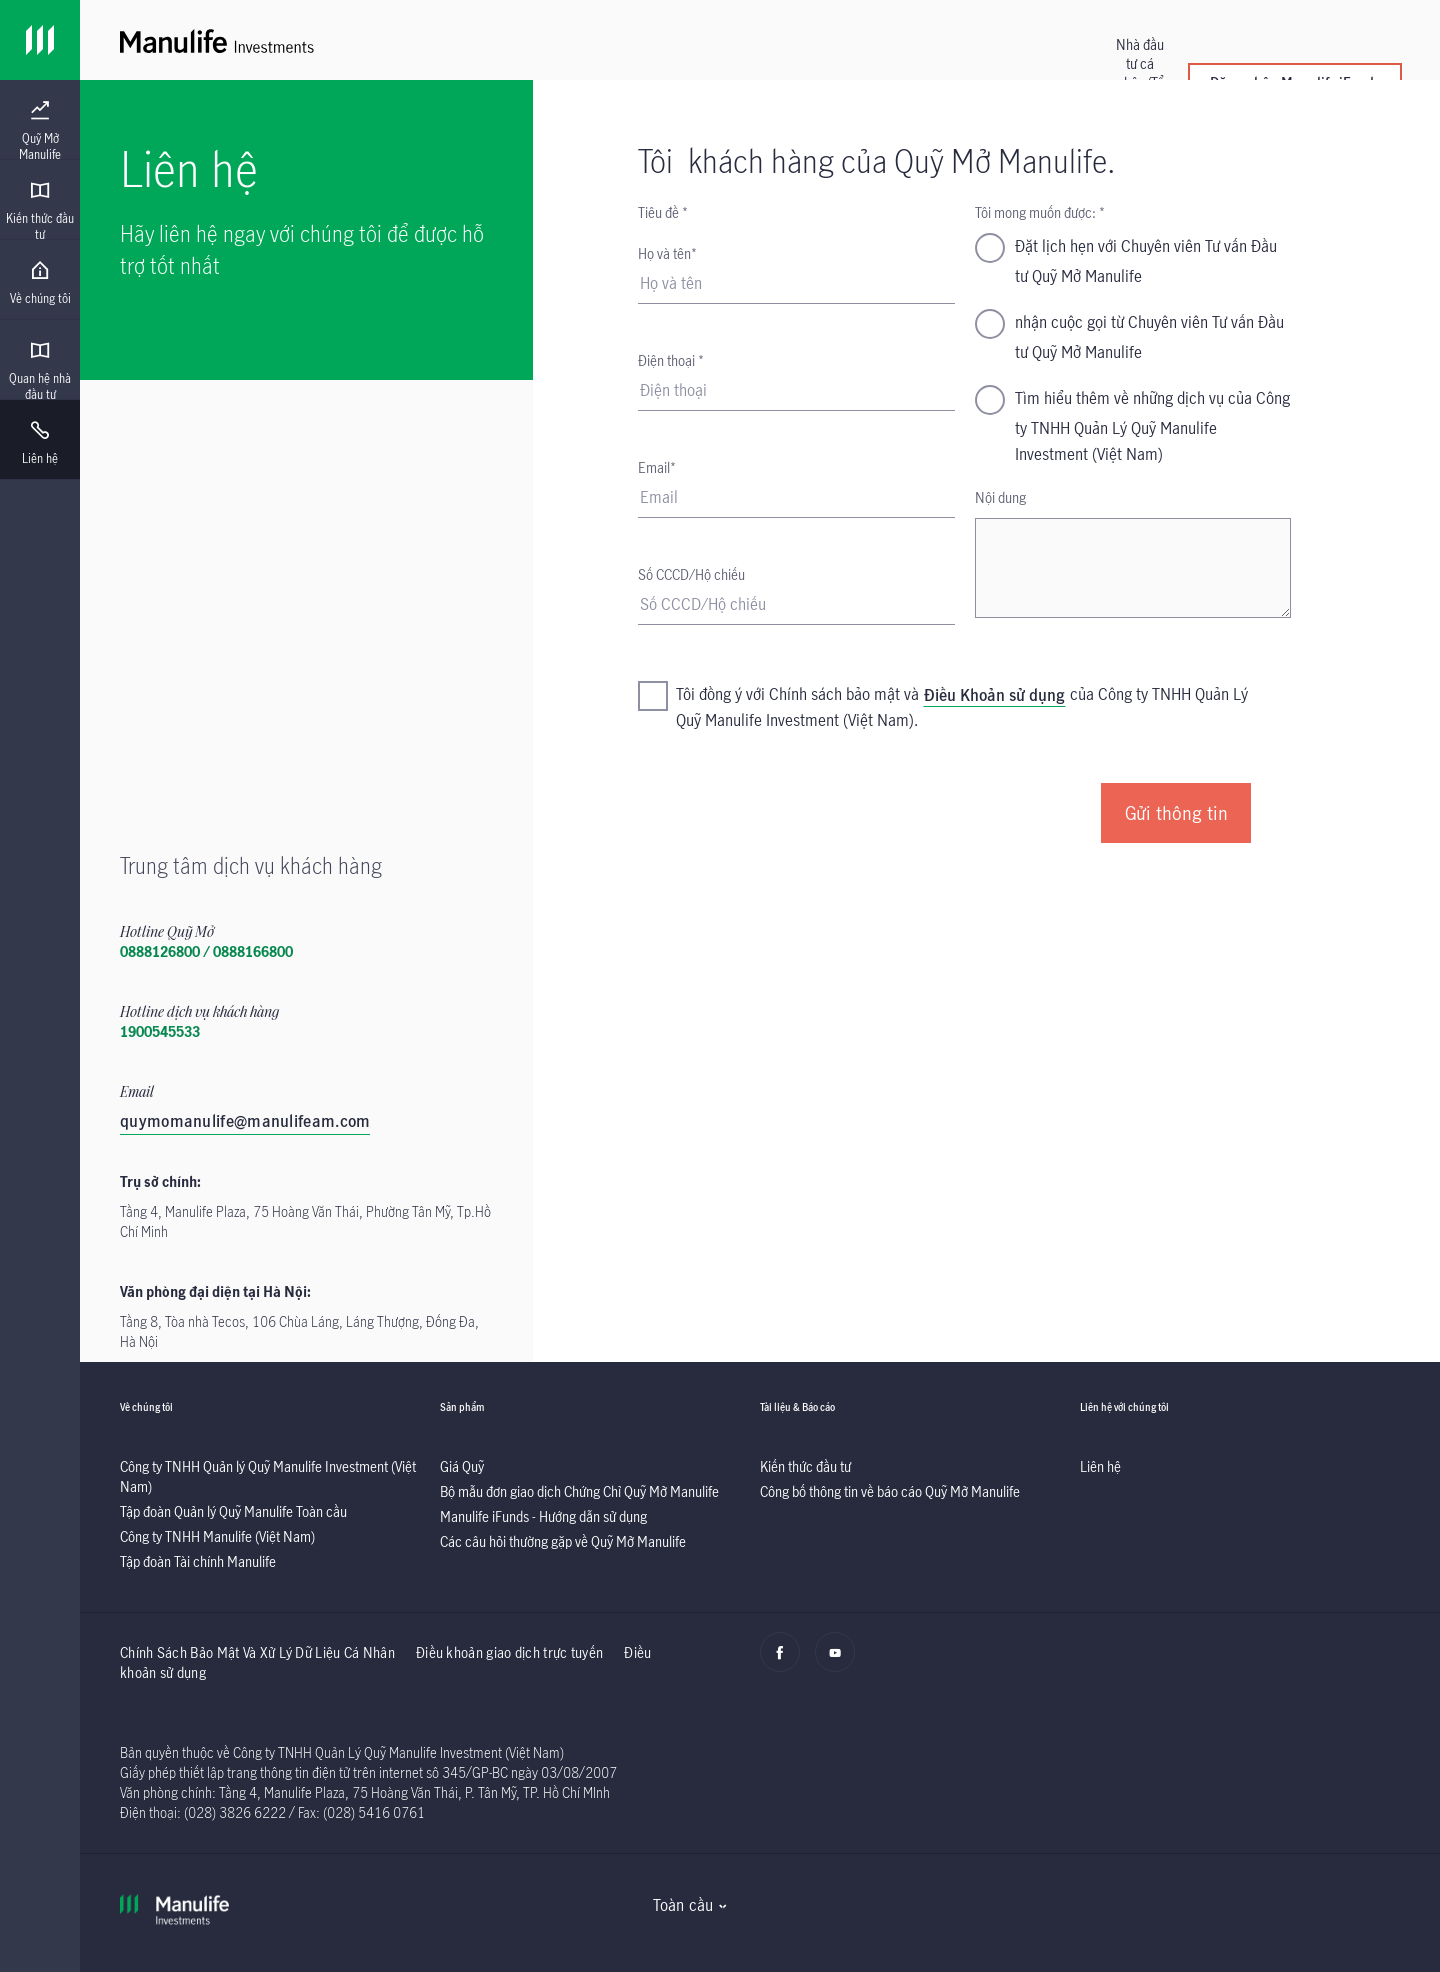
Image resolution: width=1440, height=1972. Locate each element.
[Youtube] (840, 1663)
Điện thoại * (671, 360)
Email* (657, 467)
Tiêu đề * (663, 212)
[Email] (796, 498)
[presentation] (40, 120)
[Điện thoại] (796, 391)
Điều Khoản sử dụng (994, 695)
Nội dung (1000, 497)
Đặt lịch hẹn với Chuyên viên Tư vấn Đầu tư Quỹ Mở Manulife (1146, 261)
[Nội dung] (1133, 568)
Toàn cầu (683, 1905)
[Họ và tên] (796, 284)
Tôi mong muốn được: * (1040, 212)
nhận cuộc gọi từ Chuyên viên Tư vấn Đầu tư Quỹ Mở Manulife (1149, 337)
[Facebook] (785, 1663)
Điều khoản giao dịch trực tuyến (509, 1652)
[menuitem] (40, 131)
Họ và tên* (667, 253)
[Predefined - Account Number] (796, 605)
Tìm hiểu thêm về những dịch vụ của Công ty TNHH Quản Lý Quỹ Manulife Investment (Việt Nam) (1152, 426)
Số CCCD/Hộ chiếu (691, 574)
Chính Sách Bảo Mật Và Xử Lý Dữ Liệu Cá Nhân (257, 1652)
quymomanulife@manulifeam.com (245, 1121)
